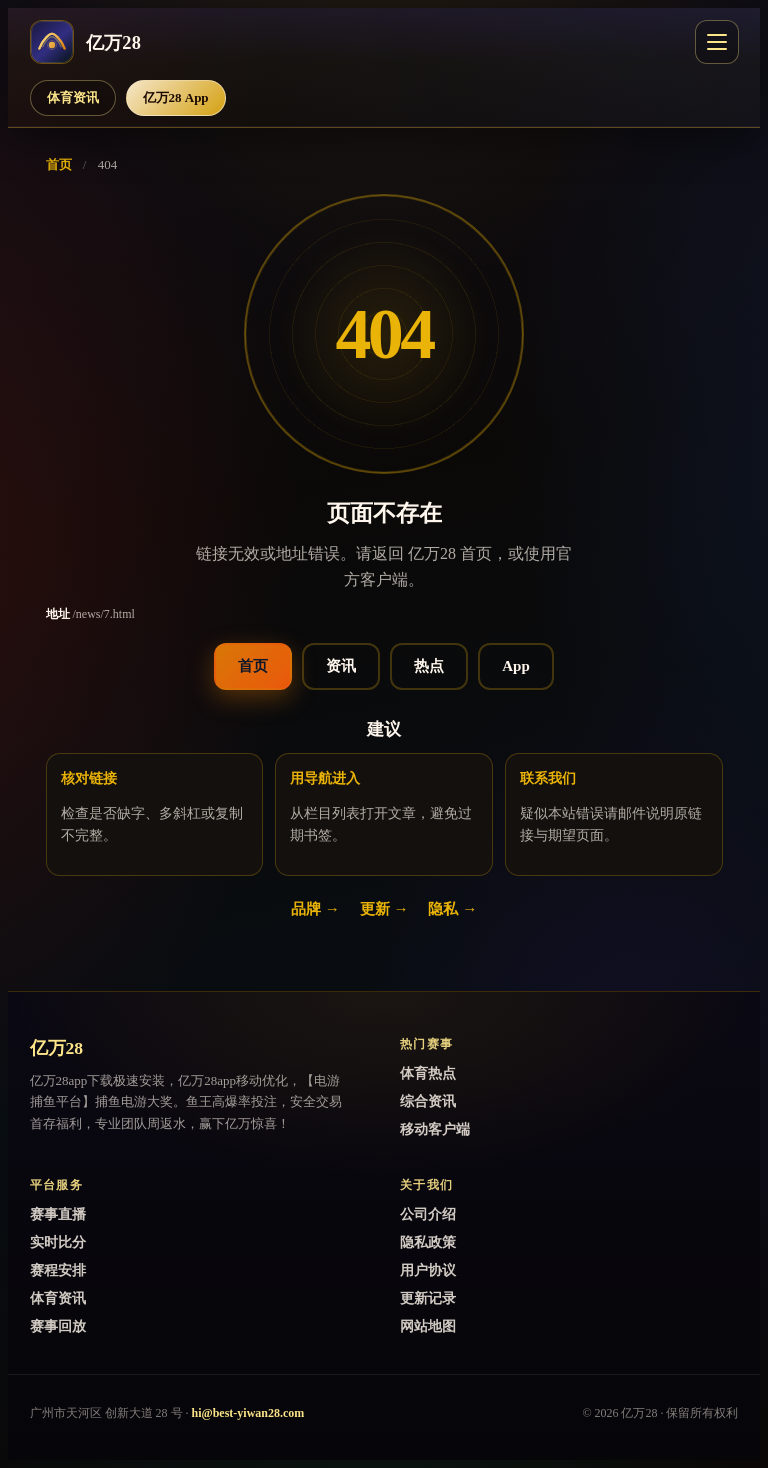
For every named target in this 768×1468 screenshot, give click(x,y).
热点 (429, 666)
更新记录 (428, 1298)
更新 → (384, 909)
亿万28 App (176, 97)
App (516, 666)
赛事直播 (58, 1214)
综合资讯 (428, 1101)
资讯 (341, 666)
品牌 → (315, 909)
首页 (59, 164)
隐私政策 (428, 1242)
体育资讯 (73, 97)
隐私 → (452, 909)
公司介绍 (428, 1214)
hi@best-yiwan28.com (248, 1413)
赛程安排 (58, 1270)
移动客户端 (435, 1129)
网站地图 (428, 1326)
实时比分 (58, 1242)
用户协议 (428, 1270)
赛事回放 (58, 1326)
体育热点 (428, 1073)
